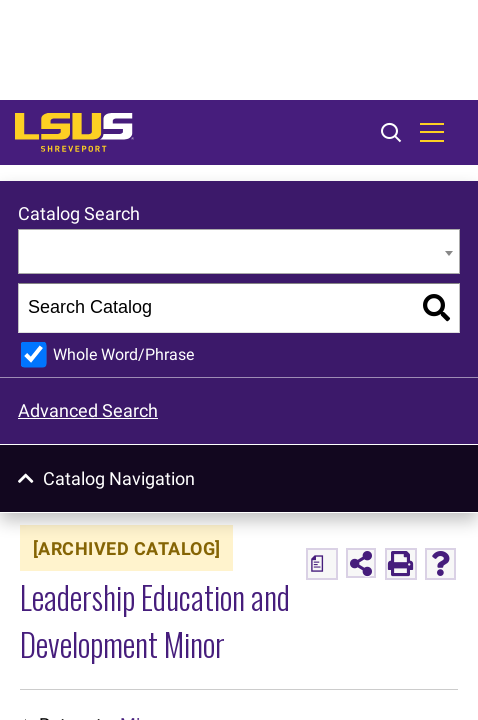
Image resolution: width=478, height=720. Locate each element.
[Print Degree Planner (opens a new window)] (322, 564)
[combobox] (239, 251)
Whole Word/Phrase (123, 354)
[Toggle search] (390, 134)
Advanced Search (88, 410)
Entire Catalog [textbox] (84, 252)
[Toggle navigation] (431, 133)
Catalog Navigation (119, 478)
